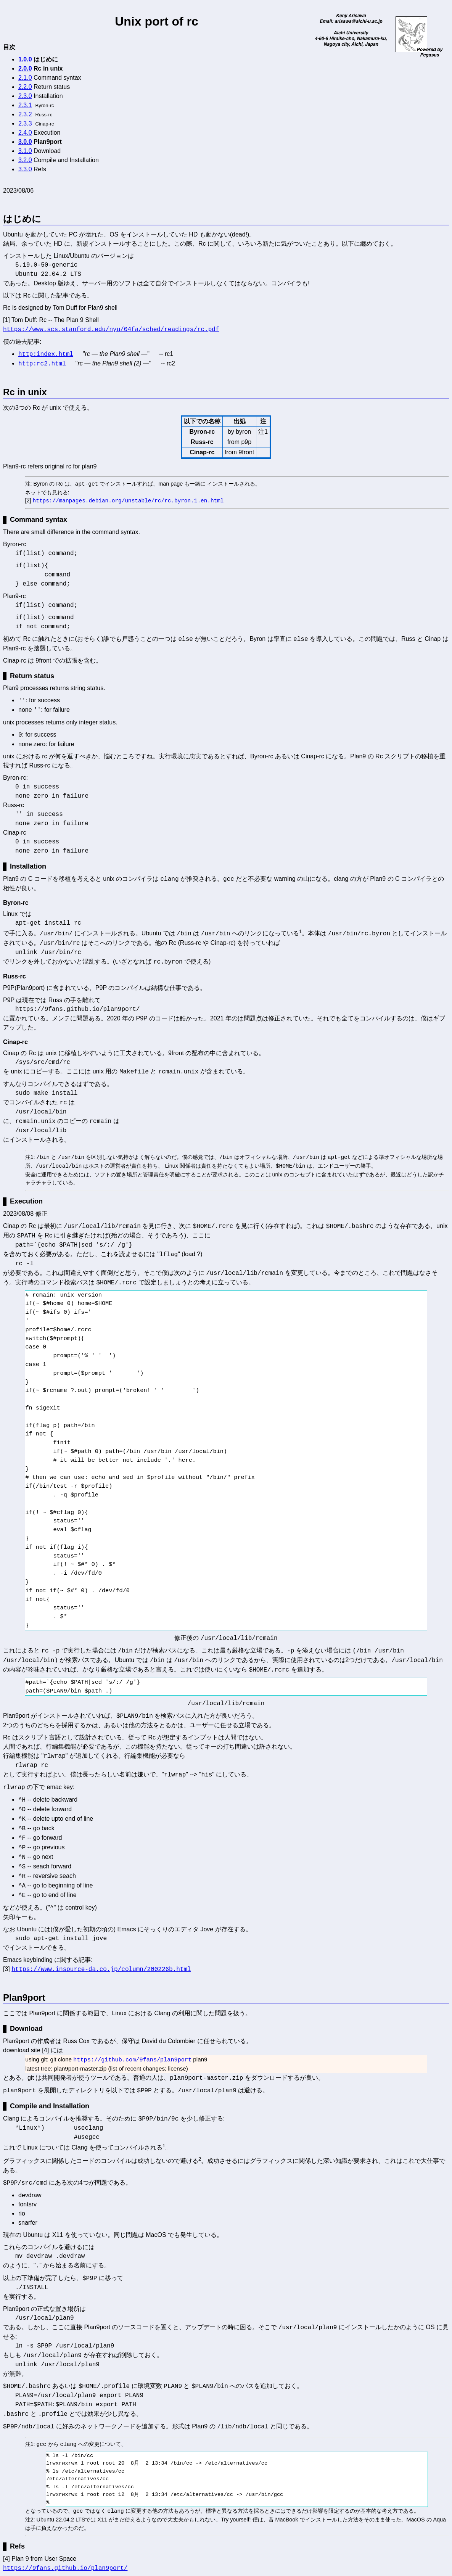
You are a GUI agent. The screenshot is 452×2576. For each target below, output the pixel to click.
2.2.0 (25, 87)
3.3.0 (25, 169)
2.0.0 (25, 68)
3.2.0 (25, 160)
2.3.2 (25, 114)
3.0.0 (25, 141)
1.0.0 (25, 59)
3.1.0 (25, 151)
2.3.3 (25, 123)
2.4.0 (25, 132)
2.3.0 (25, 96)
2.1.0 (25, 77)
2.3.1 (25, 105)
